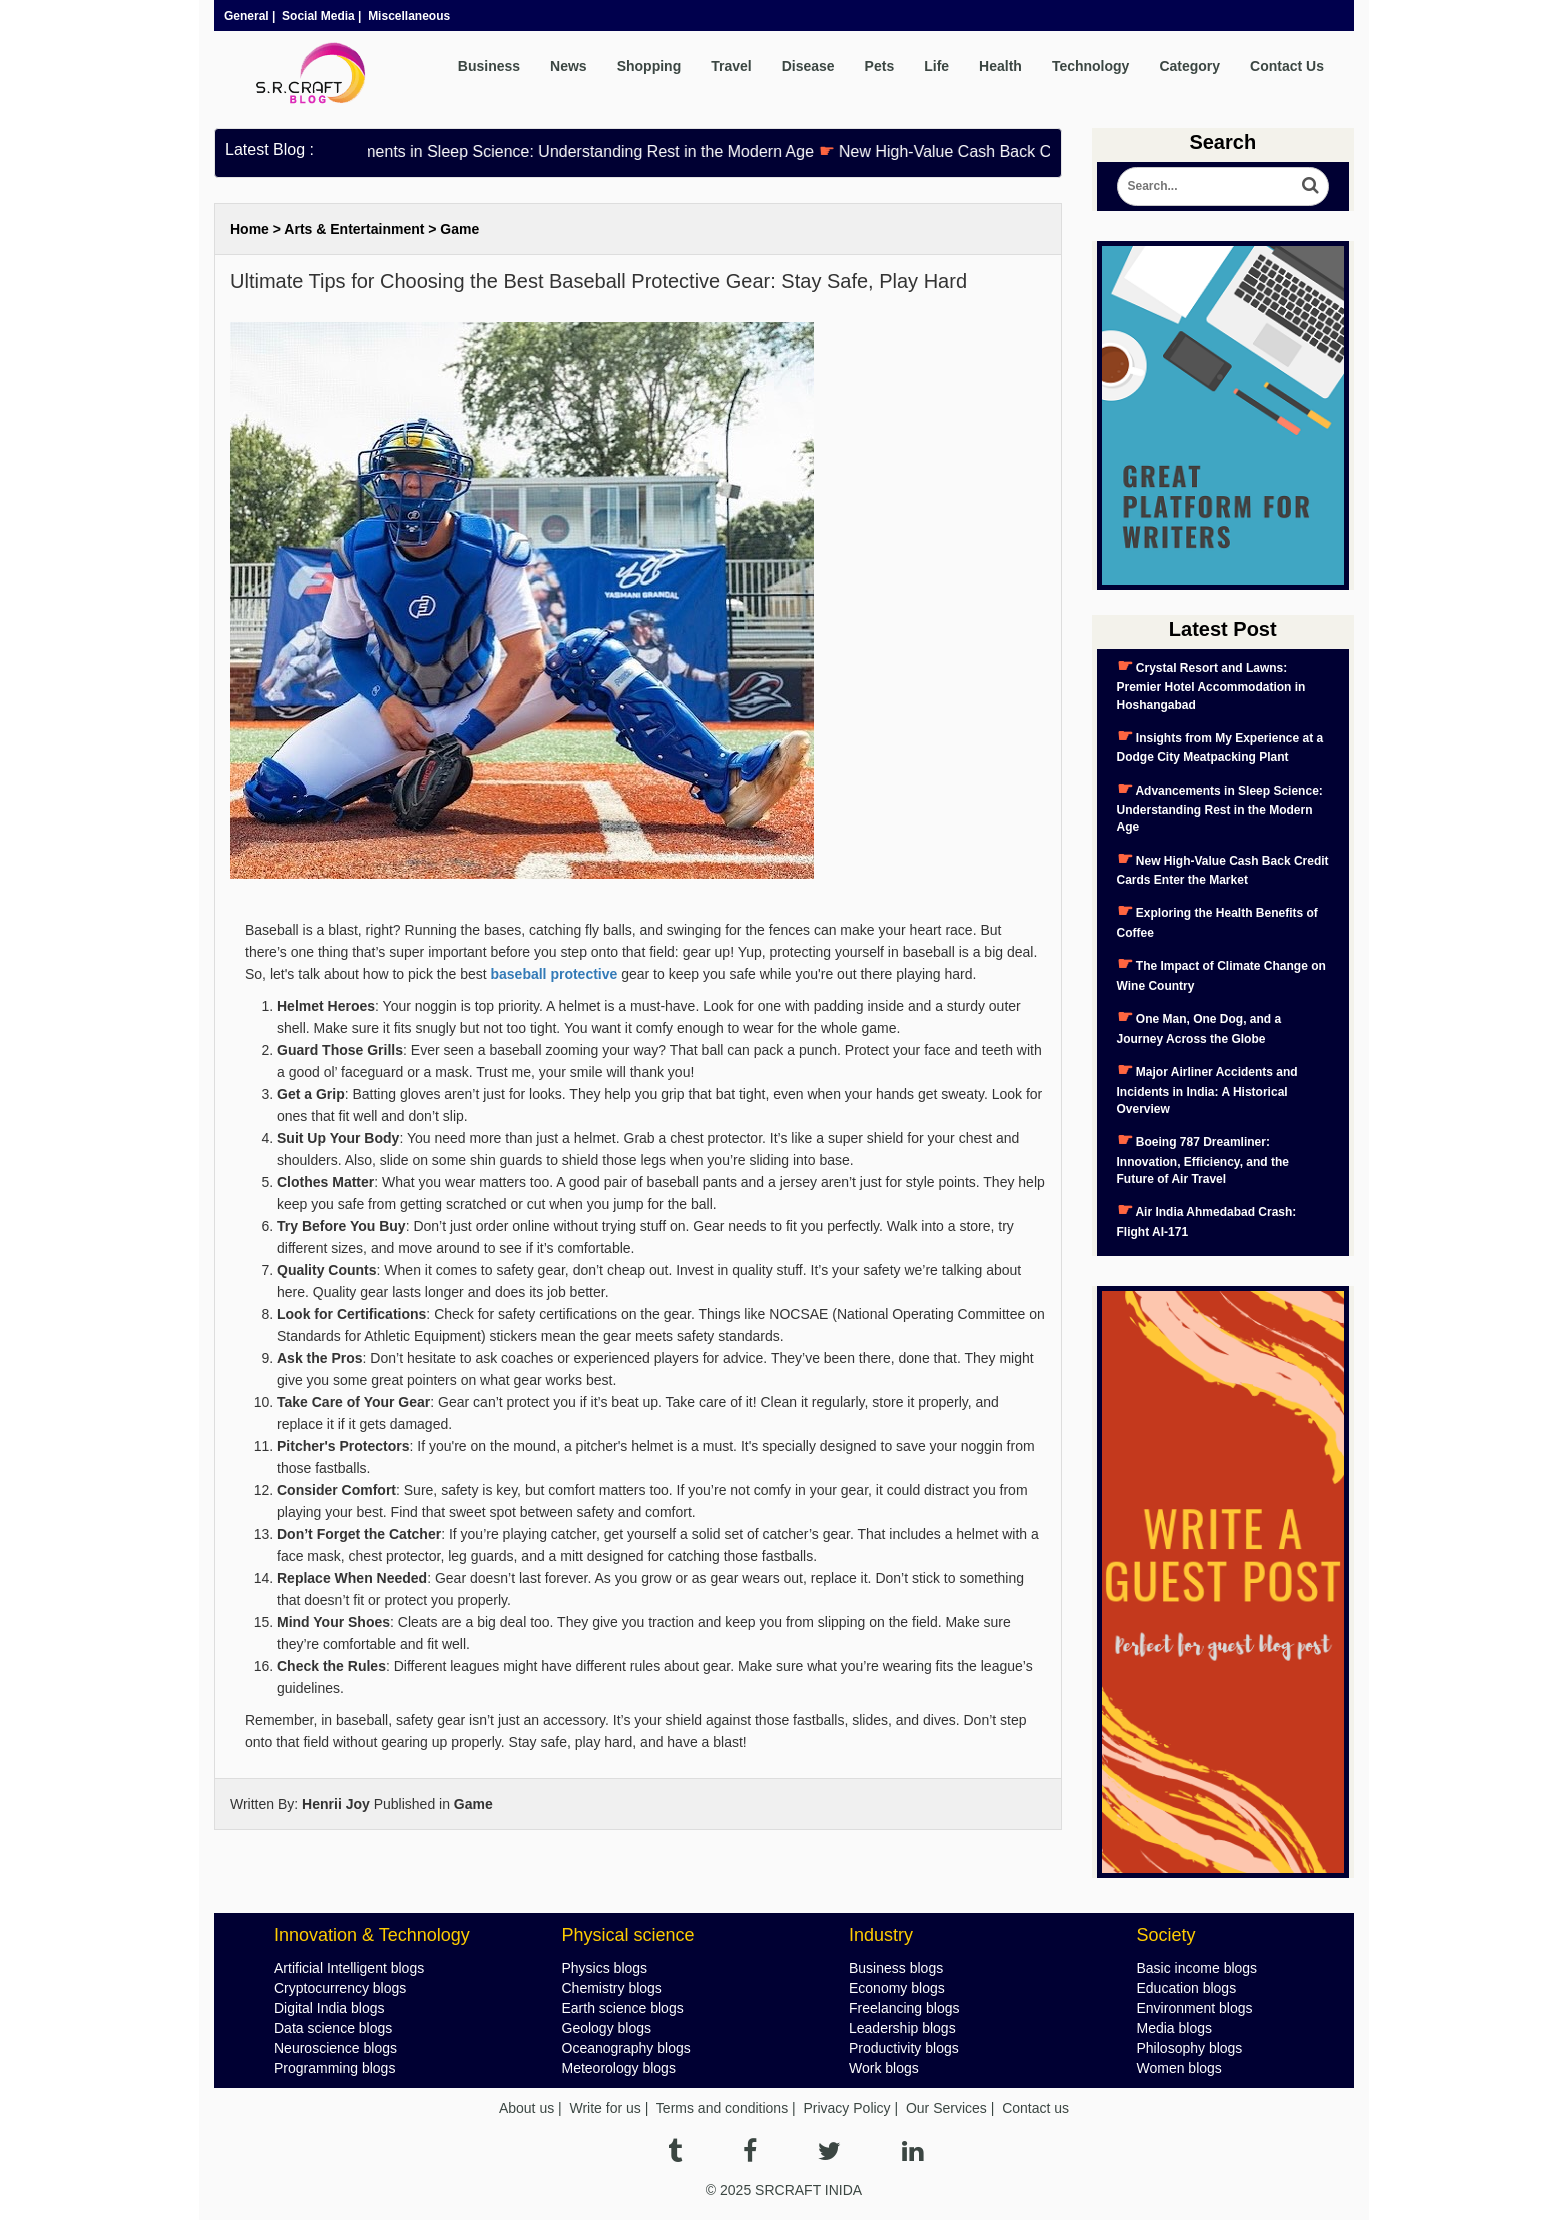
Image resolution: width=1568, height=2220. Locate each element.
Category (1189, 66)
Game (459, 229)
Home (249, 229)
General (246, 16)
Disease (808, 66)
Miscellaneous (409, 16)
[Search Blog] (1223, 186)
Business (489, 66)
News (568, 66)
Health (1000, 66)
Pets (880, 66)
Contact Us (1287, 66)
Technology (1091, 66)
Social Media (318, 16)
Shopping (649, 66)
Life (936, 66)
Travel (731, 66)
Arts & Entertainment (354, 229)
